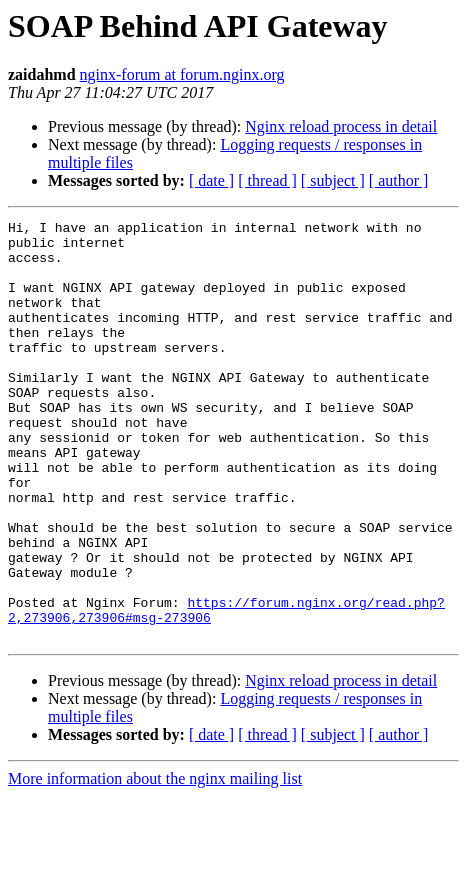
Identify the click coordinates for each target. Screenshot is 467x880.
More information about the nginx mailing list (155, 862)
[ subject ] (333, 180)
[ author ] (399, 180)
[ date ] (211, 180)
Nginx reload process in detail (341, 126)
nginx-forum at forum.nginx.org (182, 74)
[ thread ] (267, 180)
